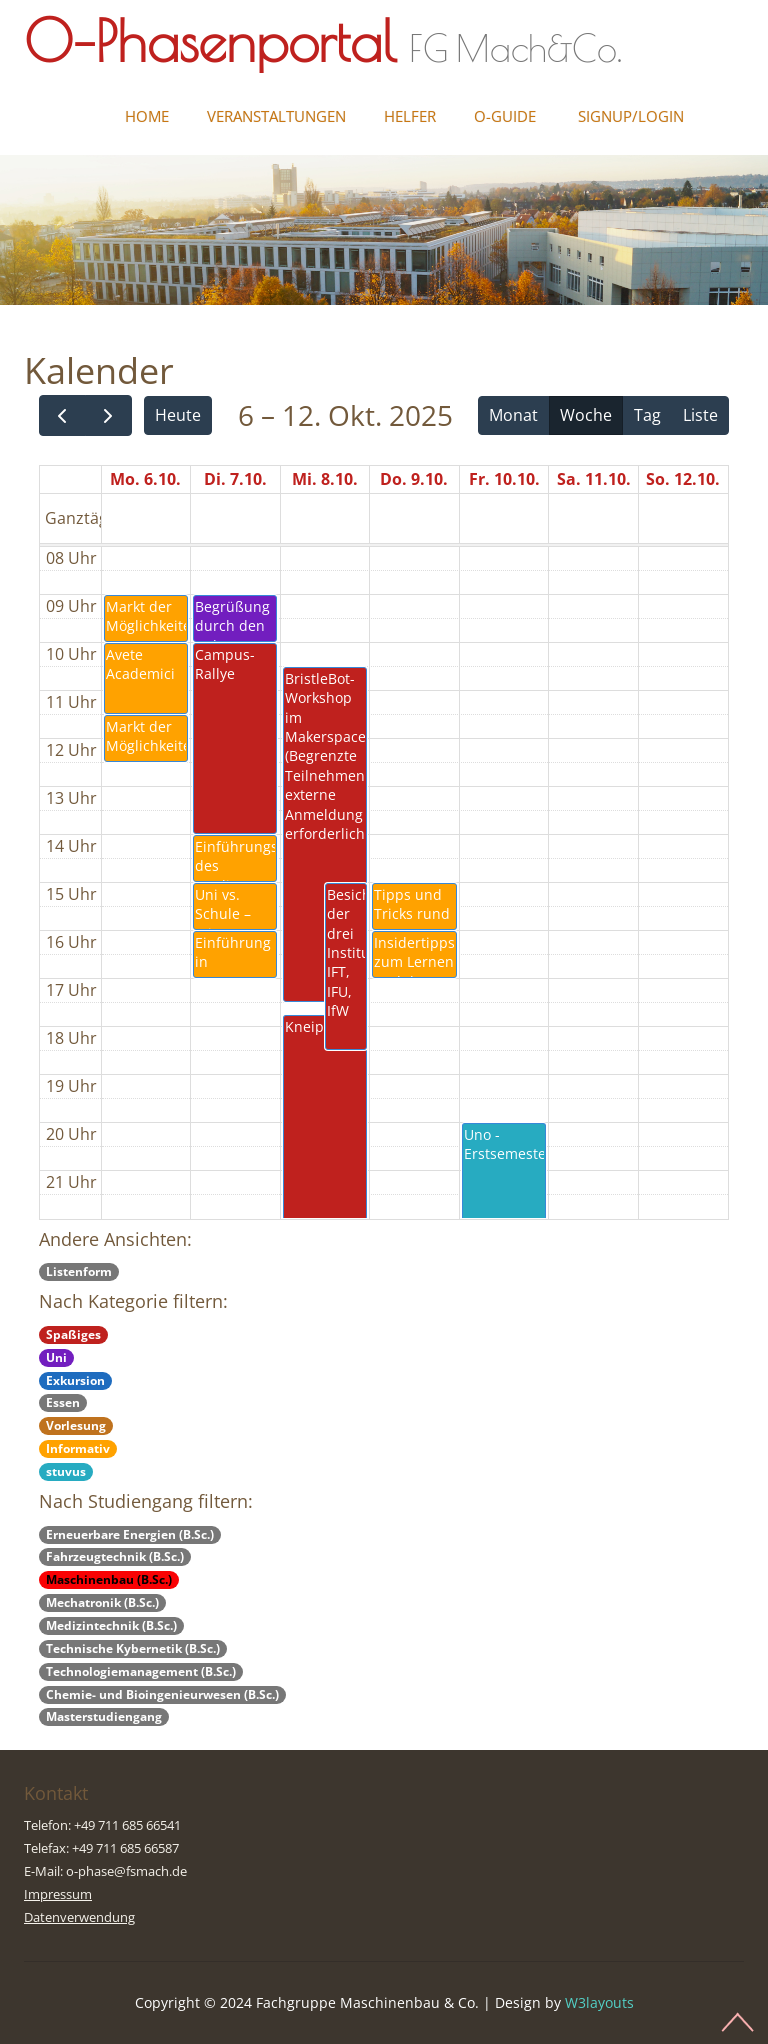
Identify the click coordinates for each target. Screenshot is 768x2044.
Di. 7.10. (235, 479)
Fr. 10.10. (504, 479)
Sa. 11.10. (594, 479)
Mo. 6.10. (145, 479)
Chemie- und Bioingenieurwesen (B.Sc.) (162, 1694)
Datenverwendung (79, 1917)
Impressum (58, 1894)
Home (147, 116)
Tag (647, 415)
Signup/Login (631, 116)
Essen (63, 1402)
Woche (586, 415)
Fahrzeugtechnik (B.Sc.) (115, 1556)
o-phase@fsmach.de (126, 1871)
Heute (178, 415)
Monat (513, 415)
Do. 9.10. (414, 479)
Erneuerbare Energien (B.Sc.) (130, 1534)
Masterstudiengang (104, 1716)
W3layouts (599, 2002)
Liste (700, 415)
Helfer (410, 116)
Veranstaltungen (276, 116)
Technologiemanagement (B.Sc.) (141, 1671)
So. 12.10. (683, 479)
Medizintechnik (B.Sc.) (111, 1625)
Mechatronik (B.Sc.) (102, 1602)
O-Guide (505, 116)
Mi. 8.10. (325, 479)
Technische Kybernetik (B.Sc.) (133, 1648)
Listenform (79, 1271)
